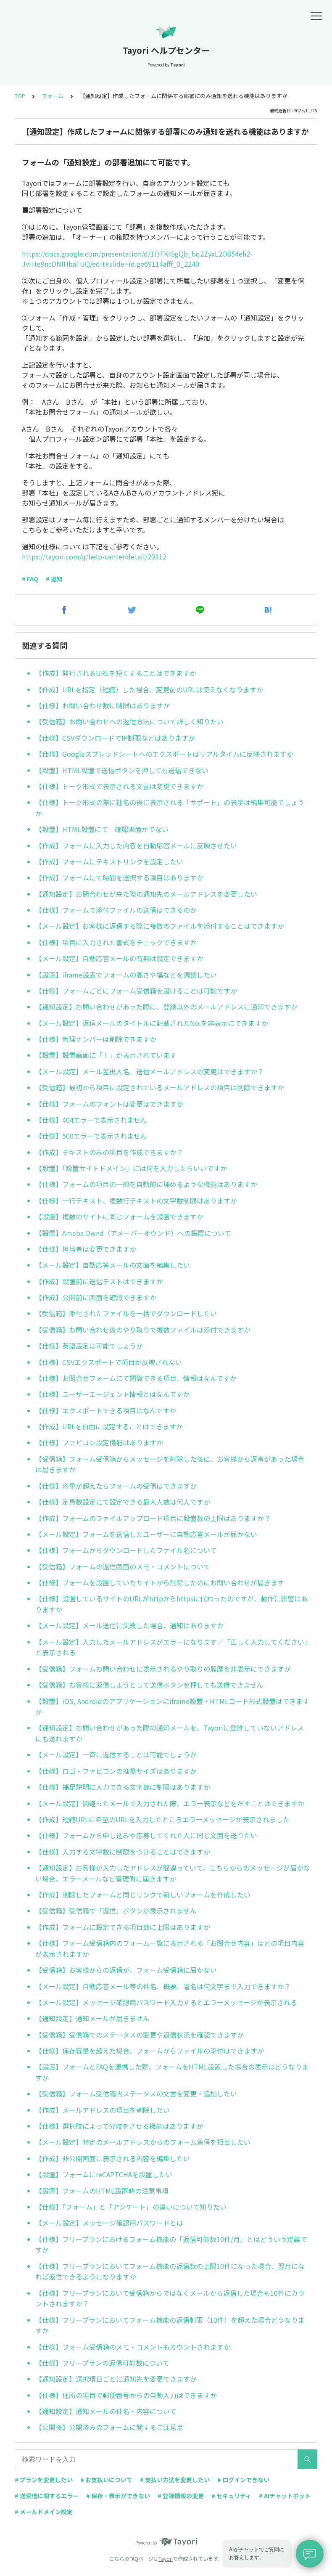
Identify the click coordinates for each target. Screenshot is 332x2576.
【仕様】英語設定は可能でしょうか (89, 1346)
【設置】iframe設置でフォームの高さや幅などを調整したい (126, 975)
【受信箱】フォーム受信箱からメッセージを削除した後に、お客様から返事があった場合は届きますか (169, 1464)
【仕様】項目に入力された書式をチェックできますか (116, 942)
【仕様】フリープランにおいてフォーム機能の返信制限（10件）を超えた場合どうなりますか (170, 2325)
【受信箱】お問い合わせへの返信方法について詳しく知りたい (129, 721)
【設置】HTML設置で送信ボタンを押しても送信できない (121, 770)
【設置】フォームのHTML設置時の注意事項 (102, 2191)
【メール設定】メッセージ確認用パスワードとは (109, 2223)
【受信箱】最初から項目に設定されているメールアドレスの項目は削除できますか (159, 1087)
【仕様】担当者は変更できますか (85, 1249)
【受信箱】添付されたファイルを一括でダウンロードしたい (126, 1313)
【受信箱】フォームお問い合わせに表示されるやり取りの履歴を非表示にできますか (163, 1669)
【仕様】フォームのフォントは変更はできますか (109, 1104)
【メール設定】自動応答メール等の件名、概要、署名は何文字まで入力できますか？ (163, 1986)
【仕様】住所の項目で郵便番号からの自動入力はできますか (126, 2395)
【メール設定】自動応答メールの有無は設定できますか (119, 958)
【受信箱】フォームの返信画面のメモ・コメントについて (122, 1566)
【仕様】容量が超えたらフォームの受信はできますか (116, 1486)
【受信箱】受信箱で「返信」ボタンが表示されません (116, 1910)
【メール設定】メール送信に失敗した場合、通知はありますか (129, 1625)
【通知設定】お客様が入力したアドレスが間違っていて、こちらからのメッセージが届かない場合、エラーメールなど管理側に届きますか (172, 1873)
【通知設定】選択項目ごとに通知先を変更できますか (116, 2379)
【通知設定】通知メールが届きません (92, 2018)
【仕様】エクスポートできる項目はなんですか (105, 1410)
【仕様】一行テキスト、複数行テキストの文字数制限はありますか (136, 1200)
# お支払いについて (106, 2479)
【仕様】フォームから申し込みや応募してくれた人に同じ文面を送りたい (146, 1835)
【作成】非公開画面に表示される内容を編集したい (112, 2158)
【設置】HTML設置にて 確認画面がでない (102, 829)
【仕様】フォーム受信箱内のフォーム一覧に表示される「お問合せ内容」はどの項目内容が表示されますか (169, 1948)
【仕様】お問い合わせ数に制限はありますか (102, 705)
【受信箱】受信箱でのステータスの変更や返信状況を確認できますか (139, 2035)
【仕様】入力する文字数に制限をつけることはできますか (122, 1852)
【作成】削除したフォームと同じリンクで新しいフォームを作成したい (142, 1895)
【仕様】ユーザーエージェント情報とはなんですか (112, 1394)
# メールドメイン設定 (44, 2511)
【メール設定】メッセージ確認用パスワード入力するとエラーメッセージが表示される (166, 2002)
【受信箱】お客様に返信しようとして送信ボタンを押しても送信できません (149, 1685)
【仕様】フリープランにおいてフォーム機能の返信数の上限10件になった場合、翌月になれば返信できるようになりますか (170, 2271)
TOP (20, 96)
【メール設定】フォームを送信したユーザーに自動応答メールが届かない (146, 1534)
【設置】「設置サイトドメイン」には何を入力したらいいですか (131, 1168)
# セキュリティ (231, 2495)
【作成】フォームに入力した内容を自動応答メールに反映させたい (136, 845)
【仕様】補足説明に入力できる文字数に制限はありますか (122, 1787)
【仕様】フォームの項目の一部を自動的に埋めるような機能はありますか (146, 1184)
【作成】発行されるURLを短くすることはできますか (115, 673)
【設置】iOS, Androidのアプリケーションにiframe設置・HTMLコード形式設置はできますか (172, 1706)
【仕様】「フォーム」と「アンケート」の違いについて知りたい (131, 2207)
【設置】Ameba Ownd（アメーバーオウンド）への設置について (133, 1233)
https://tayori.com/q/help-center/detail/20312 (94, 556)
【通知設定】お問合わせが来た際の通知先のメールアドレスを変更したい (146, 894)
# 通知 (54, 579)
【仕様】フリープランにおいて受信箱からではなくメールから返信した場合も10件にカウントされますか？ (170, 2298)
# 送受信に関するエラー (47, 2495)
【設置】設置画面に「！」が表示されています (106, 1055)
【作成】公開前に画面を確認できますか (95, 1297)
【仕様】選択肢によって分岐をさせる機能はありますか (119, 2126)
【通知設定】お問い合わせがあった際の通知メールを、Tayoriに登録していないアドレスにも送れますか (169, 1733)
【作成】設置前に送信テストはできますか (99, 1281)
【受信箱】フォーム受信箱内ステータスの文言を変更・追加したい (136, 2093)
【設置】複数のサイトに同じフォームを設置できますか (119, 1216)
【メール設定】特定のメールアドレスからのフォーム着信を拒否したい (142, 2142)
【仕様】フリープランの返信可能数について (102, 2363)
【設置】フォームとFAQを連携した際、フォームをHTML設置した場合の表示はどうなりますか (171, 2072)
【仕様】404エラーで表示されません (91, 1120)
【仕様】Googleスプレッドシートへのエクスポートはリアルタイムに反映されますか (164, 754)
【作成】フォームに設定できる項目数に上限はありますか (122, 1927)
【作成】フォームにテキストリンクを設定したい (109, 861)
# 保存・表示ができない (118, 2495)
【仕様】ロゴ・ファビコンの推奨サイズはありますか (116, 1771)
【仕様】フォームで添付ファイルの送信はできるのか (116, 910)
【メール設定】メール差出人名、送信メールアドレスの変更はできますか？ (149, 1071)
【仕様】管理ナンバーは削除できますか (95, 1039)
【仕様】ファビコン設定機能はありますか (99, 1442)
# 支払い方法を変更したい (175, 2479)
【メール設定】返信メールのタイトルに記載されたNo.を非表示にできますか (151, 1023)
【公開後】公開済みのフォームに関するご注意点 (109, 2427)
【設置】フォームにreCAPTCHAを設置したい (103, 2174)
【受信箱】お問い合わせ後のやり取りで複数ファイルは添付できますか (142, 1330)
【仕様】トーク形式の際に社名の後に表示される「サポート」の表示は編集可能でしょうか (169, 807)
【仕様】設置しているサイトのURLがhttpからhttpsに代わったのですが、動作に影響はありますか (171, 1603)
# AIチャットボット (285, 2495)
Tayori (165, 2558)
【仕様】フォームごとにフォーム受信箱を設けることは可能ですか (136, 991)
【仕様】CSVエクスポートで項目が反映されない (108, 1362)
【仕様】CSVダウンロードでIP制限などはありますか (115, 738)
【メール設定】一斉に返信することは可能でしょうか (116, 1754)
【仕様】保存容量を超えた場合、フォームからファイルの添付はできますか (149, 2051)
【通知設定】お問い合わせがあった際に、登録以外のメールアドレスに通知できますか (166, 1007)
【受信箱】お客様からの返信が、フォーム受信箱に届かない (126, 1970)
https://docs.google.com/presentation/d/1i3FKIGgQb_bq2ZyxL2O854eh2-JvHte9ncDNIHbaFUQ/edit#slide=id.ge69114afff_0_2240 (137, 259)
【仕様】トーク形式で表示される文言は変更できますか (119, 786)
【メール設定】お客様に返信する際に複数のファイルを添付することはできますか (159, 926)
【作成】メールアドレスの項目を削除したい (102, 2110)
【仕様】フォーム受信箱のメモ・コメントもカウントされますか (132, 2347)
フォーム (52, 96)
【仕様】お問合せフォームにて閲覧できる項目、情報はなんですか (136, 1378)
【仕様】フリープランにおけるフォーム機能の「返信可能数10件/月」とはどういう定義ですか (171, 2244)
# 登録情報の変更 (181, 2495)
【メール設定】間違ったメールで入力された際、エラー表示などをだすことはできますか (169, 1803)
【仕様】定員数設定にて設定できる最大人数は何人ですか (122, 1502)
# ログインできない (243, 2479)
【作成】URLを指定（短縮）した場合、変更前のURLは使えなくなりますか (149, 689)
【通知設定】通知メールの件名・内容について (106, 2411)
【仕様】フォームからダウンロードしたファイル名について (126, 1550)
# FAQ (30, 579)
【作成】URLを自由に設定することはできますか (109, 1426)
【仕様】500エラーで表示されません (91, 1136)
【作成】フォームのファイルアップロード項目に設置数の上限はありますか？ (153, 1518)
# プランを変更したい (44, 2479)
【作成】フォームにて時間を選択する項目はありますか (119, 877)
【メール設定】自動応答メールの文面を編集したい (112, 1265)
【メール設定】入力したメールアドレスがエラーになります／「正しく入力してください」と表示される (171, 1647)
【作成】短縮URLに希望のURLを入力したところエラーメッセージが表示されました (162, 1819)
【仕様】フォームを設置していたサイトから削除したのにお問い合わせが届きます (159, 1582)
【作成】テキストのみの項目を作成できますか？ (109, 1152)
